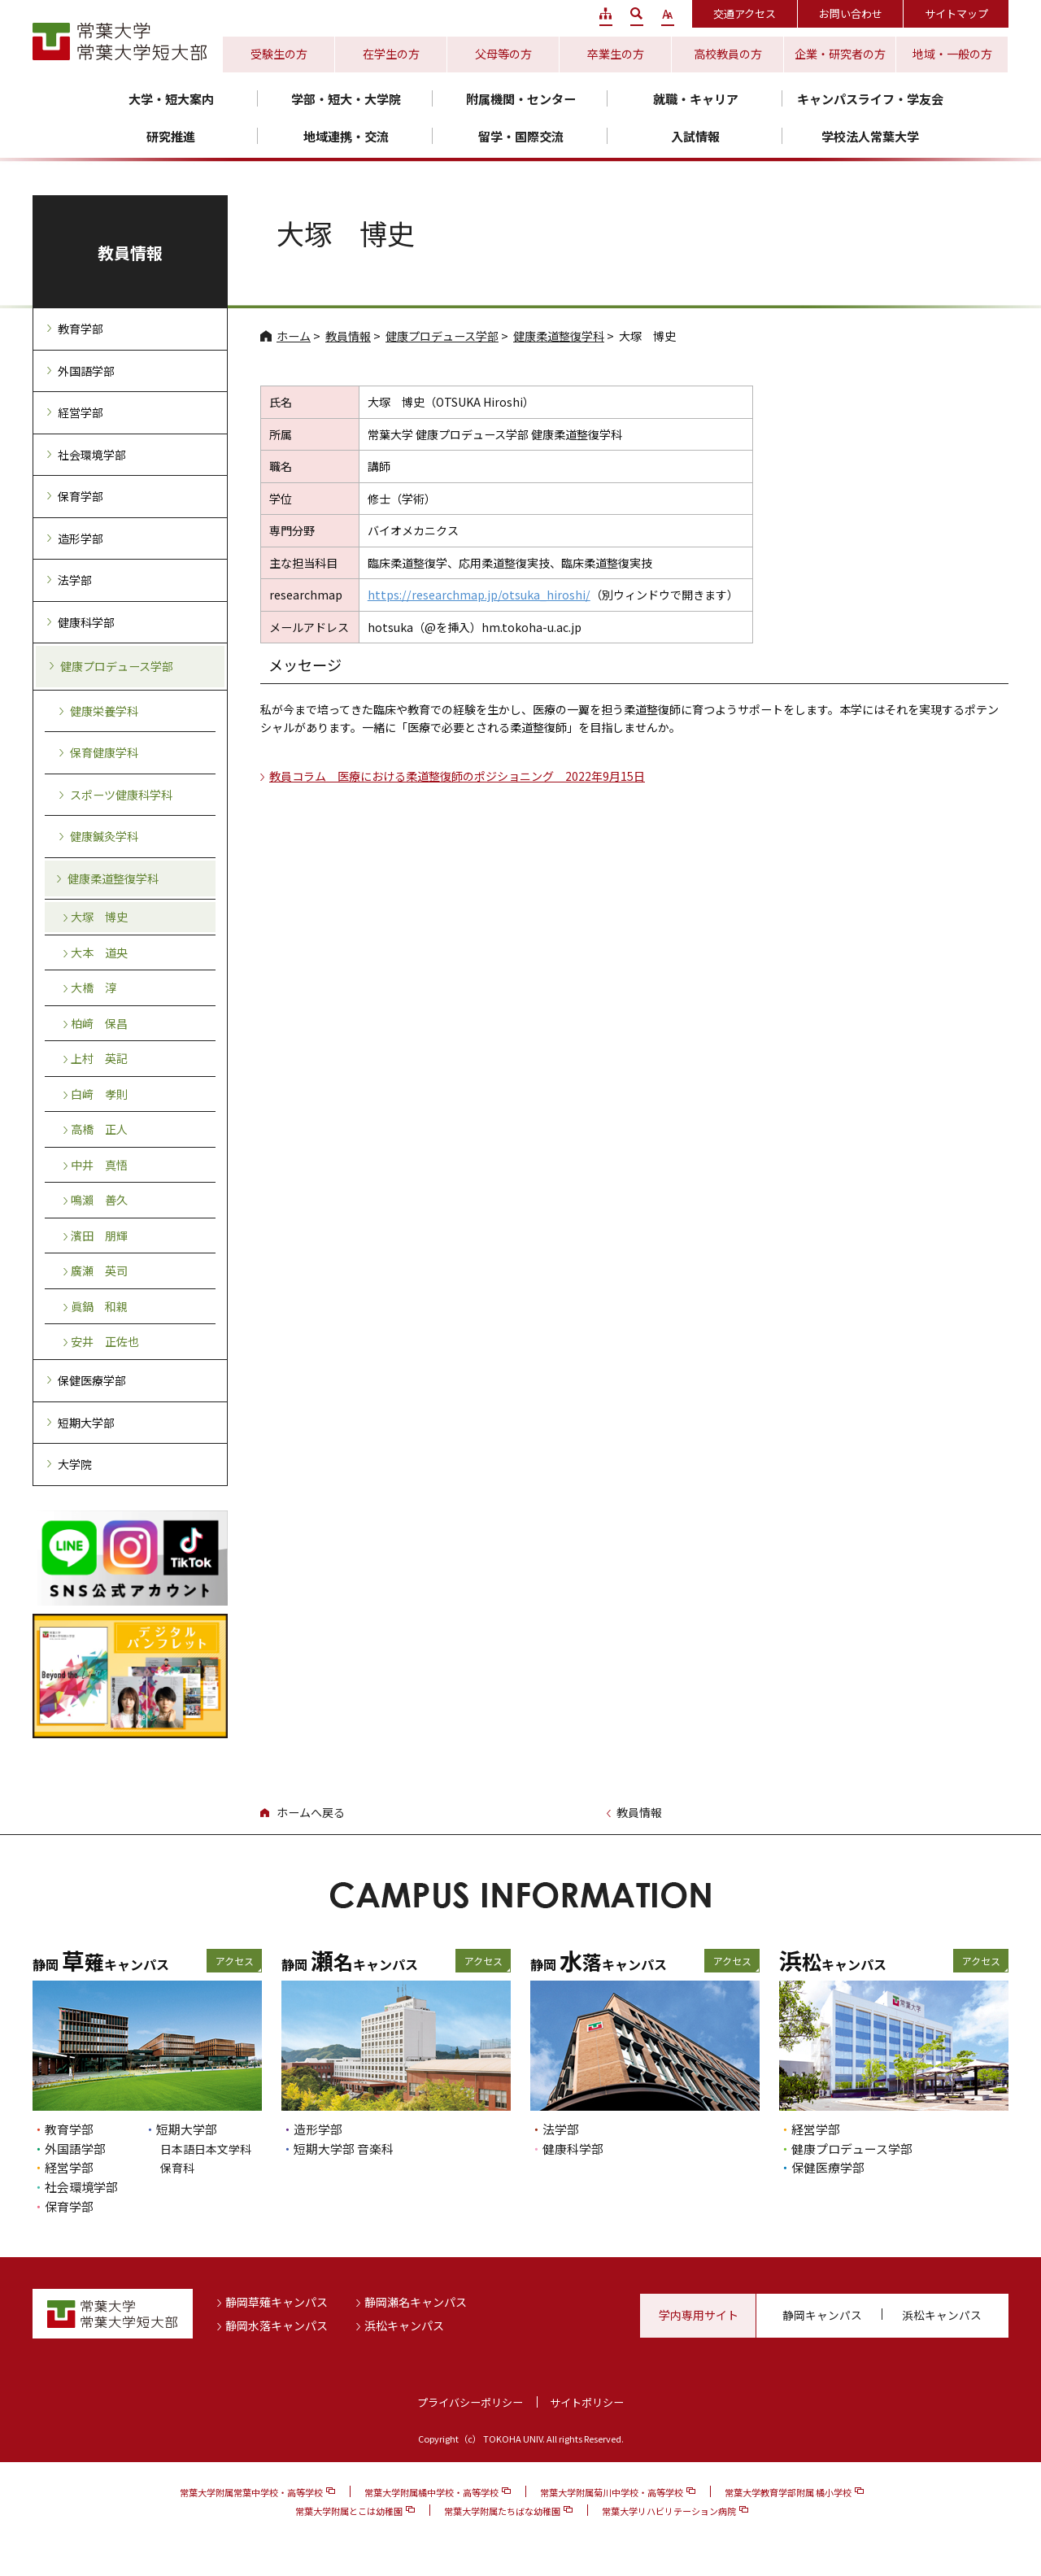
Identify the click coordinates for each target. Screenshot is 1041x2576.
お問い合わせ (850, 13)
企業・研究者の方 (840, 54)
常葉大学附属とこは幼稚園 (349, 2510)
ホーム (294, 336)
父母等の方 (503, 54)
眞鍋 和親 (99, 1306)
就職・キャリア (695, 98)
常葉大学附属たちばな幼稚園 (502, 2510)
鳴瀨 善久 (99, 1200)
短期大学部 (86, 1422)
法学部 (75, 580)
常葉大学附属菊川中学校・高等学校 (611, 2492)
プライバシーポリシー (470, 2402)
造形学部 (80, 538)
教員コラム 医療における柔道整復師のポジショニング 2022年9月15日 (457, 776)
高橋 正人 (99, 1129)
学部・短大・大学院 (346, 98)
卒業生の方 (615, 54)
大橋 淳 (93, 987)
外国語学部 (86, 371)
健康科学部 (86, 622)
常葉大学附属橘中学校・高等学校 (431, 2492)
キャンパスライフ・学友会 (870, 98)
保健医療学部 (92, 1380)
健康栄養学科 (104, 711)
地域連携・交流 (346, 136)
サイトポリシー (587, 2402)
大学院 (75, 1464)
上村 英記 (99, 1058)
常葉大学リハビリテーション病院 (669, 2510)
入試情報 (695, 136)
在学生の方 (391, 54)
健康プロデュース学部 (442, 336)
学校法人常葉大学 (870, 136)
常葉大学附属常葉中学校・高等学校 (251, 2492)
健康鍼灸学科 (104, 836)
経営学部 (80, 412)
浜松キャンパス (404, 2325)
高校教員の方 (728, 54)
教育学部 (80, 328)
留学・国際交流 (521, 136)
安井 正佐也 (105, 1341)
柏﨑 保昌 (99, 1023)
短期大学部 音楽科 (344, 2148)
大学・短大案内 (171, 98)
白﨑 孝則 (99, 1094)
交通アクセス (744, 13)
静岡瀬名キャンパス (415, 2302)
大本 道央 (99, 952)
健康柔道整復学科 (558, 336)
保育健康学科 (104, 752)
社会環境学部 (92, 455)
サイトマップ (956, 13)
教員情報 (348, 336)
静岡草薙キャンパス (276, 2302)
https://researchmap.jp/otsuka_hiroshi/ (479, 594)
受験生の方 (278, 54)
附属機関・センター (521, 98)
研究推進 (170, 136)
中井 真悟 (99, 1165)
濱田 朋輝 (99, 1235)
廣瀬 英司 (99, 1270)
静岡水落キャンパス (276, 2325)
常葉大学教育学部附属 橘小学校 (788, 2492)
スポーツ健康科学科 (121, 795)
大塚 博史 (99, 917)
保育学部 (80, 496)
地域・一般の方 (952, 54)
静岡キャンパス (822, 2315)
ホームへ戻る (311, 1812)
